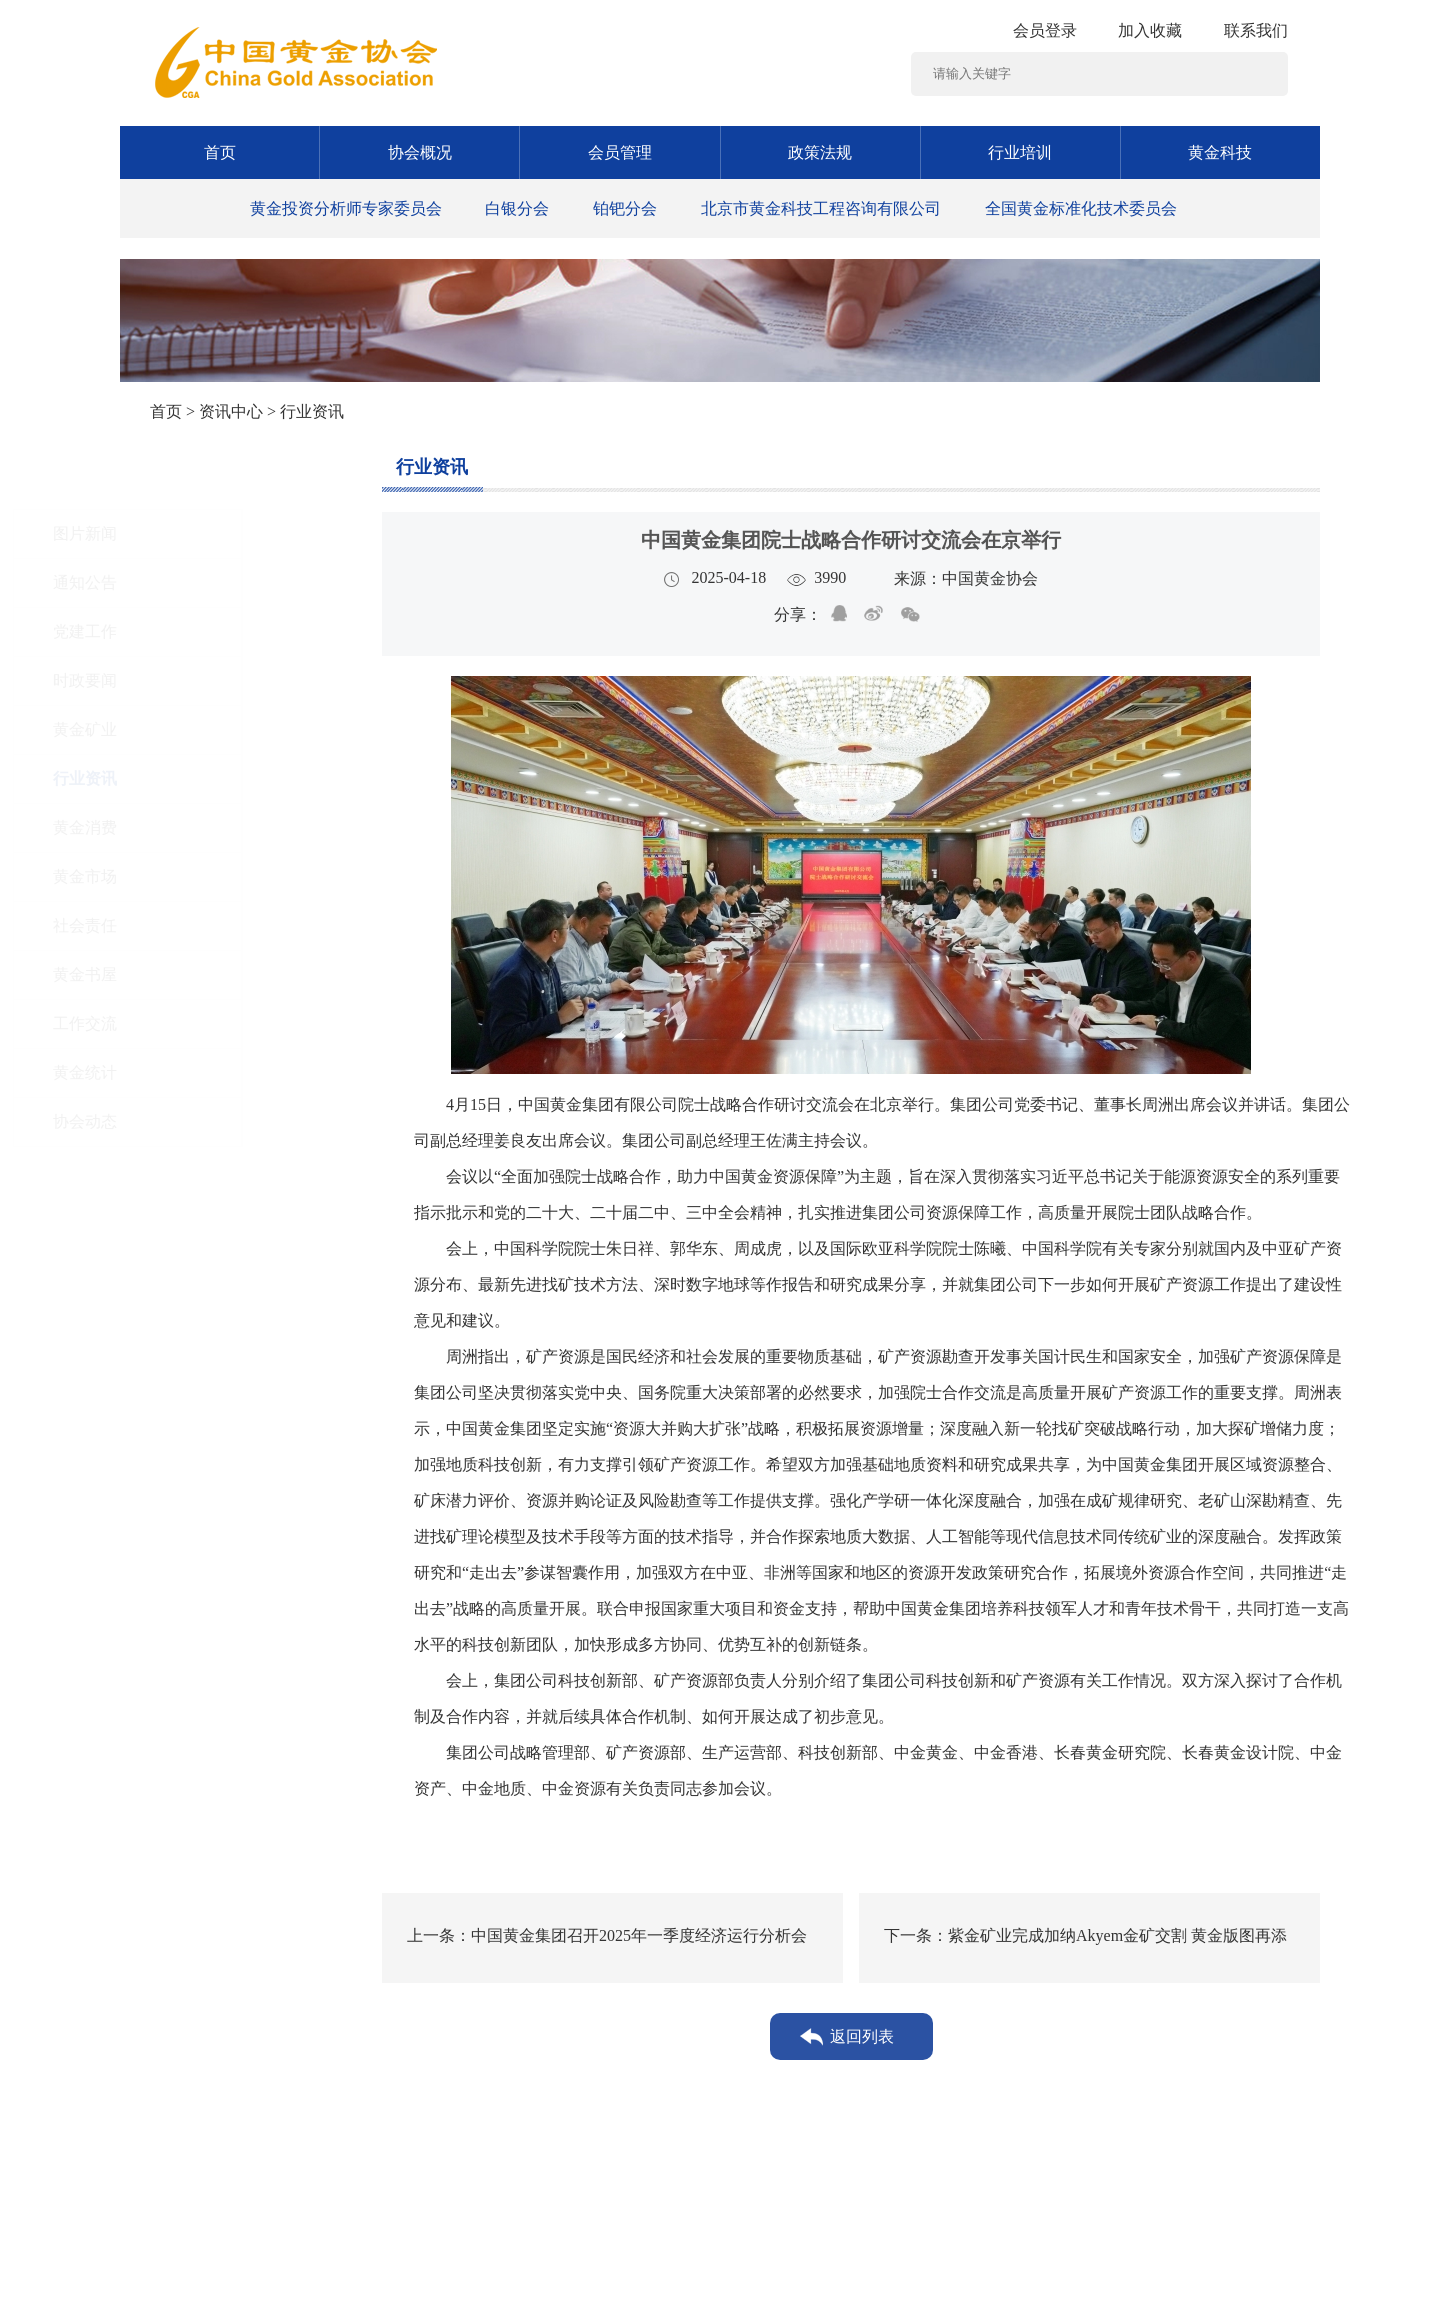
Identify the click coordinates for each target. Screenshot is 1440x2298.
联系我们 (1256, 30)
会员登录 (1045, 30)
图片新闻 (192, 533)
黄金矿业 (192, 729)
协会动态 (192, 1121)
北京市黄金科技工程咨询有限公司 (821, 208)
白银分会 (517, 208)
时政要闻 (192, 680)
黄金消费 (192, 827)
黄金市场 (192, 876)
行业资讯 (192, 778)
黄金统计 (192, 1072)
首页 (220, 152)
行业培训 (1020, 152)
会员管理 (620, 152)
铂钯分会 (625, 208)
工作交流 (192, 1023)
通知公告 (192, 582)
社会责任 (192, 925)
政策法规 (820, 152)
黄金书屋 (192, 974)
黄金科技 (1220, 152)
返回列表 (862, 2036)
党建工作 (192, 631)
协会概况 (420, 152)
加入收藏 (1150, 30)
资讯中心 (231, 411)
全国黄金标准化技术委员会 (1081, 208)
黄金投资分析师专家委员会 (346, 208)
